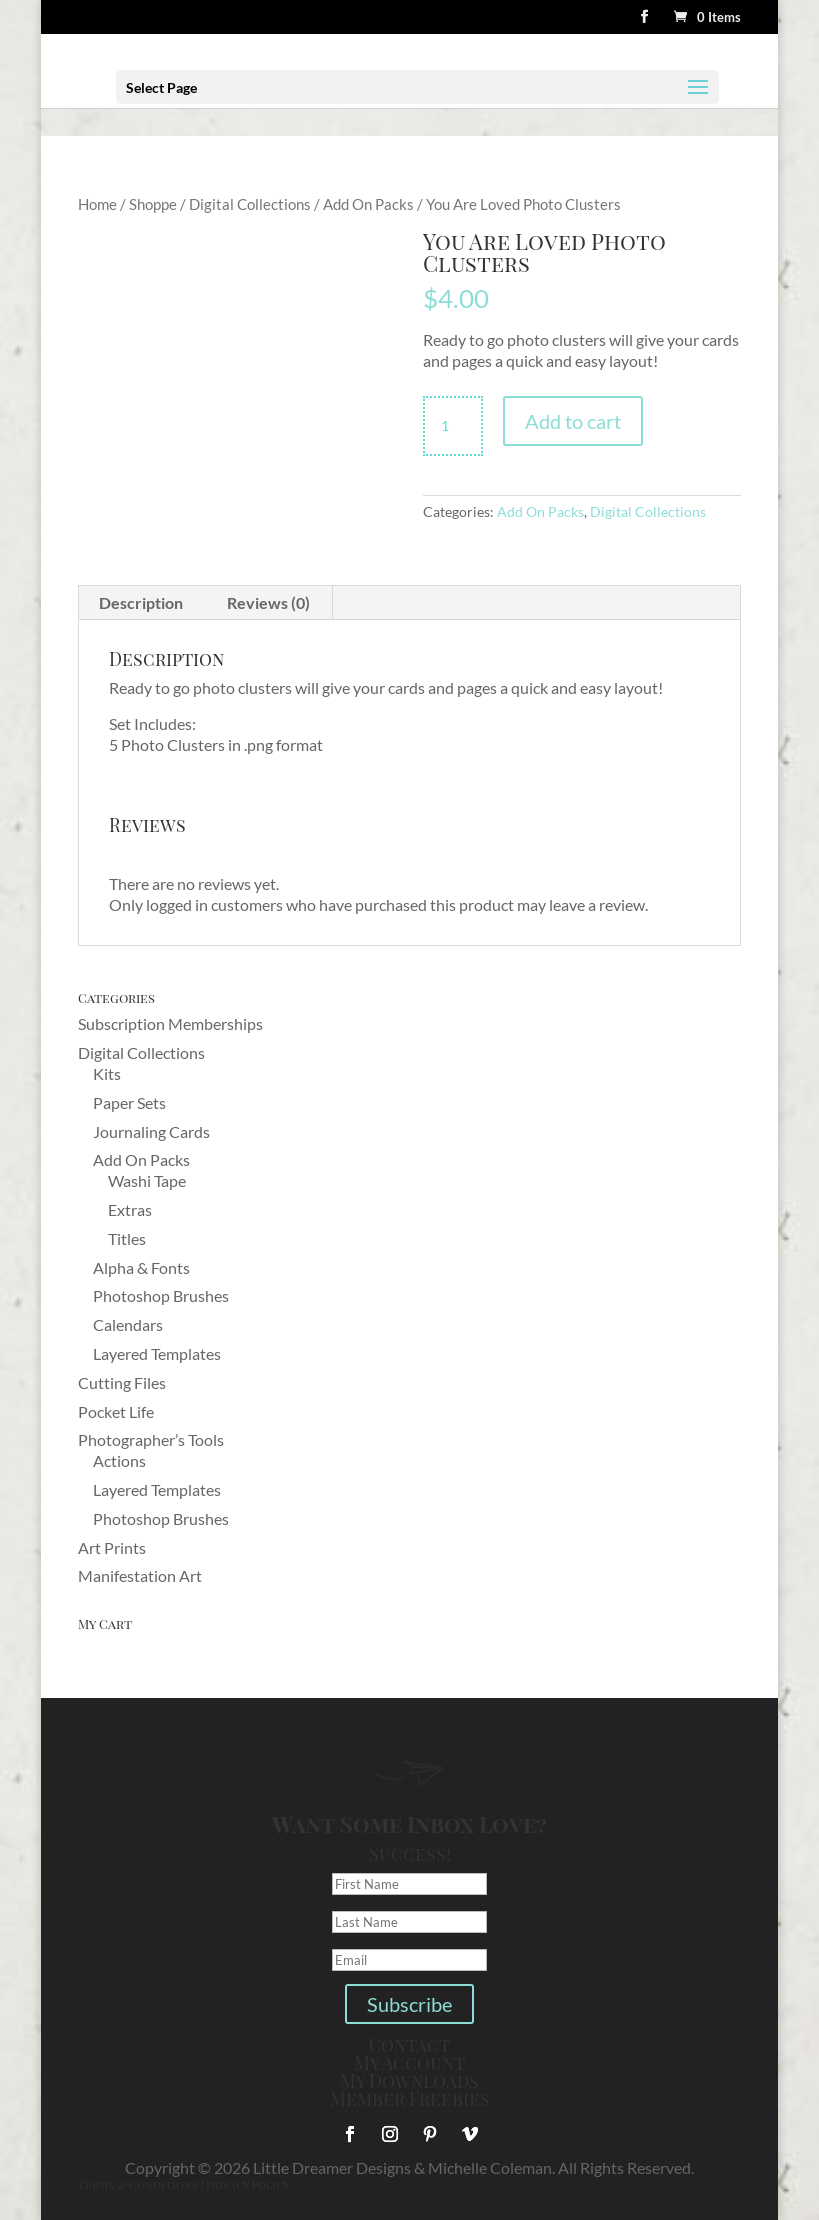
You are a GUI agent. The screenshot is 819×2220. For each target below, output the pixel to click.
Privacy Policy (247, 2184)
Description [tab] (141, 602)
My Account (409, 2063)
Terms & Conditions (138, 2184)
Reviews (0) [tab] (268, 602)
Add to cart (573, 421)
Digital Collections (250, 204)
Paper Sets (129, 1102)
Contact (409, 2045)
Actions (119, 1460)
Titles (127, 1238)
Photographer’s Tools (151, 1439)
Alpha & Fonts (141, 1267)
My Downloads (409, 2081)
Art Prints (112, 1547)
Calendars (128, 1324)
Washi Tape (147, 1180)
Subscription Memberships (170, 1023)
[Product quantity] (453, 426)
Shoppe (153, 204)
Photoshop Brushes (161, 1295)
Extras (130, 1209)
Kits (107, 1073)
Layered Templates (157, 1353)
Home (97, 204)
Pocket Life (116, 1411)
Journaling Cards (151, 1131)
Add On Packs (368, 204)
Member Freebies (410, 2099)
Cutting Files (122, 1382)
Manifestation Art (140, 1575)
